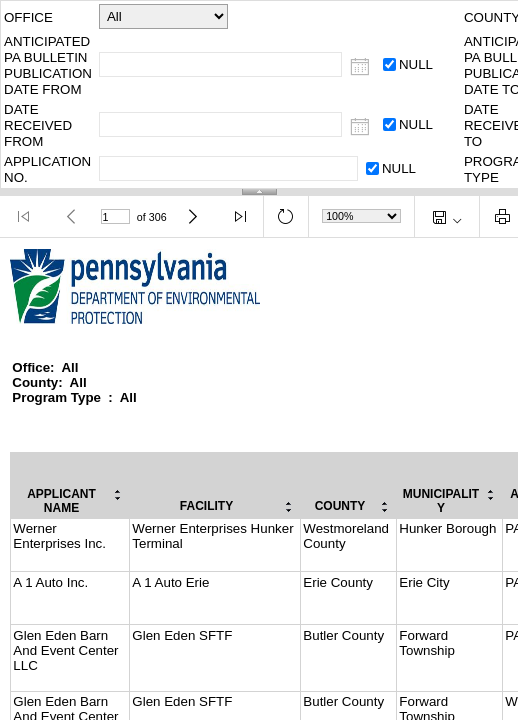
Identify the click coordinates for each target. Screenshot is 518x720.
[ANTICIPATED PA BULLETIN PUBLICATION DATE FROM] (360, 67)
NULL (416, 64)
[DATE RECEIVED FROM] (360, 127)
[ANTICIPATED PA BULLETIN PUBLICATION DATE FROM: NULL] (389, 64)
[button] (24, 216)
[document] (259, 479)
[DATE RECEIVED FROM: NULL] (389, 124)
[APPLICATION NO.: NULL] (372, 168)
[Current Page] (116, 217)
